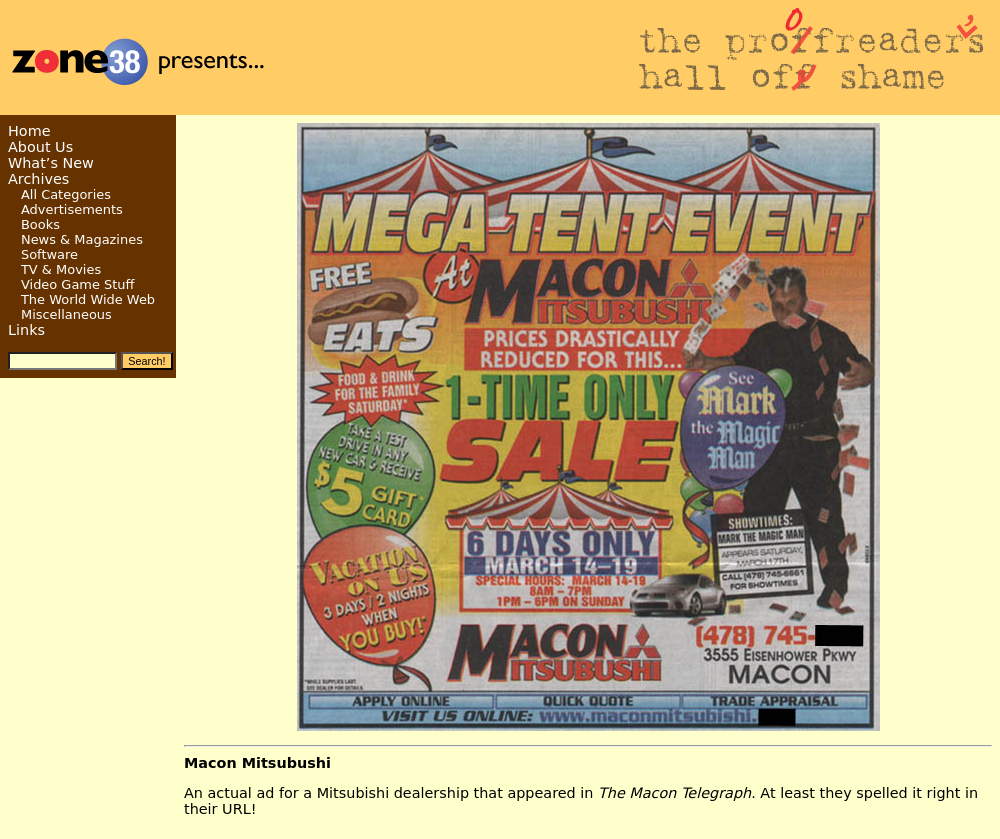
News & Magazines (82, 239)
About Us (40, 147)
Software (49, 254)
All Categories (66, 194)
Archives (38, 179)
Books (40, 224)
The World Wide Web (88, 299)
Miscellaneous (66, 314)
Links (26, 330)
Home (29, 131)
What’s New (51, 163)
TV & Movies (61, 269)
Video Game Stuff (78, 284)
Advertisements (72, 209)
